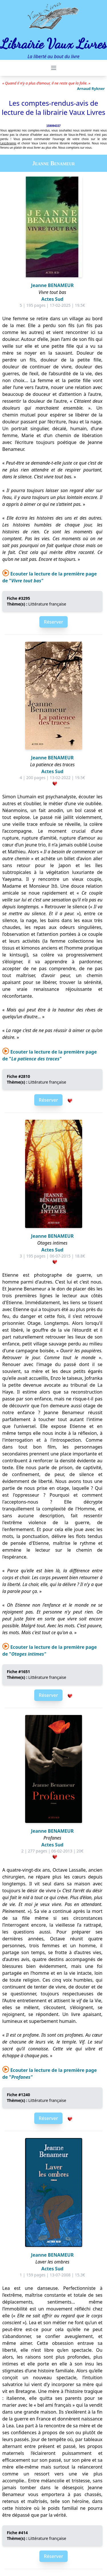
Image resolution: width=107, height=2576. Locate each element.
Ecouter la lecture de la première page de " (49, 1055)
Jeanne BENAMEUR (52, 285)
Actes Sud (52, 299)
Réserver (53, 622)
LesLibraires (8, 143)
